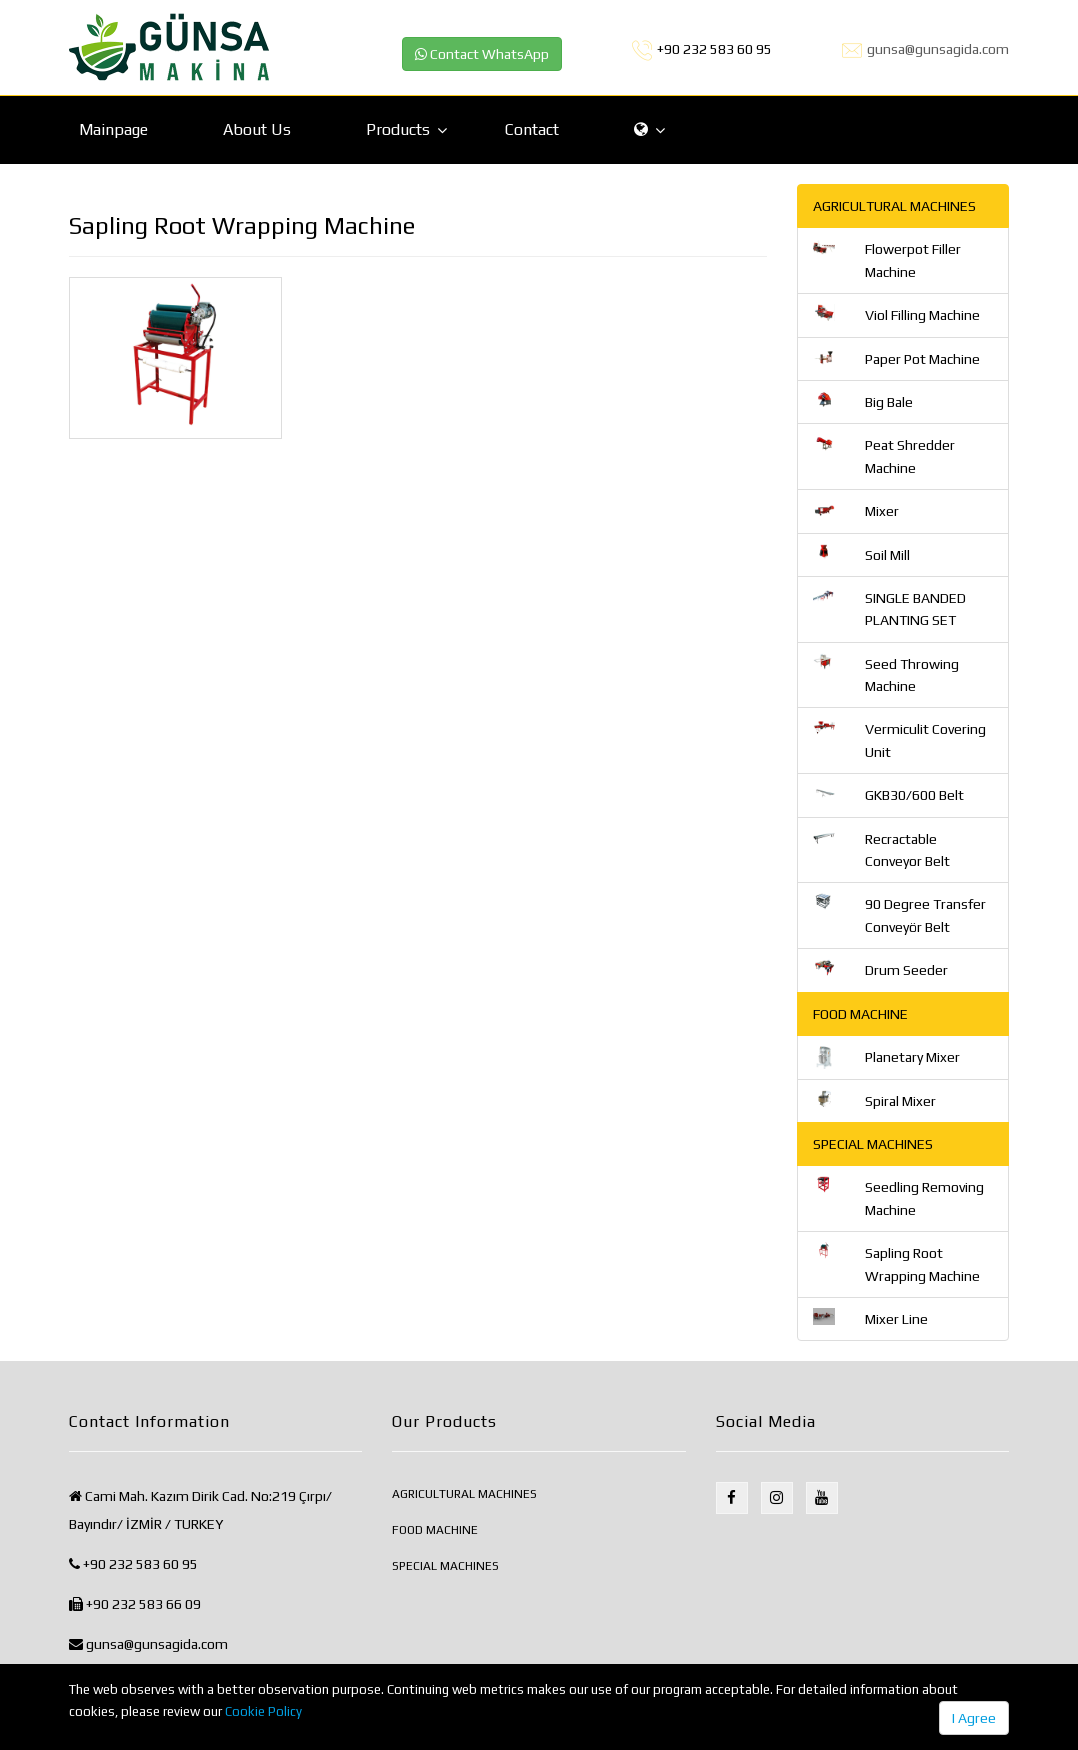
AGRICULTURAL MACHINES (464, 1494)
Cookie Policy (263, 1711)
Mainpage (113, 129)
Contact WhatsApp (482, 54)
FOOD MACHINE (435, 1530)
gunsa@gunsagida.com (938, 49)
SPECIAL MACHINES (445, 1566)
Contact (532, 129)
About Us (257, 129)
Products (398, 129)
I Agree (974, 1718)
